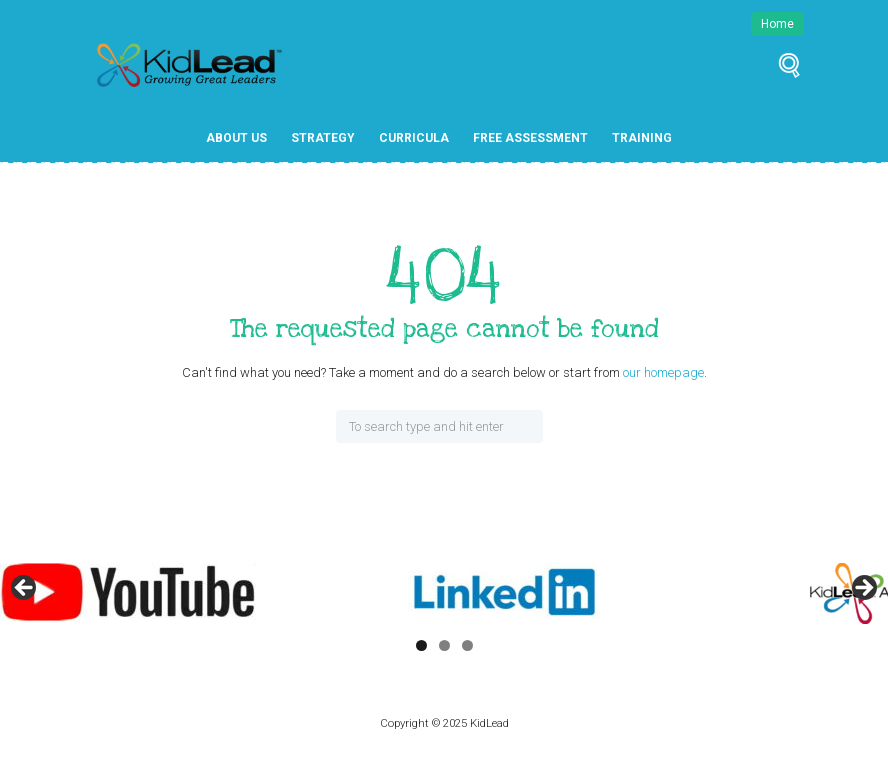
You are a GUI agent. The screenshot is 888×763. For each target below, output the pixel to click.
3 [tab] (467, 645)
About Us (236, 138)
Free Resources (258, 174)
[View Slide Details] (128, 592)
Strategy (323, 138)
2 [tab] (444, 645)
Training (642, 138)
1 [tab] (421, 645)
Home (777, 24)
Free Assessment (530, 138)
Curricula (414, 138)
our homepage (663, 372)
